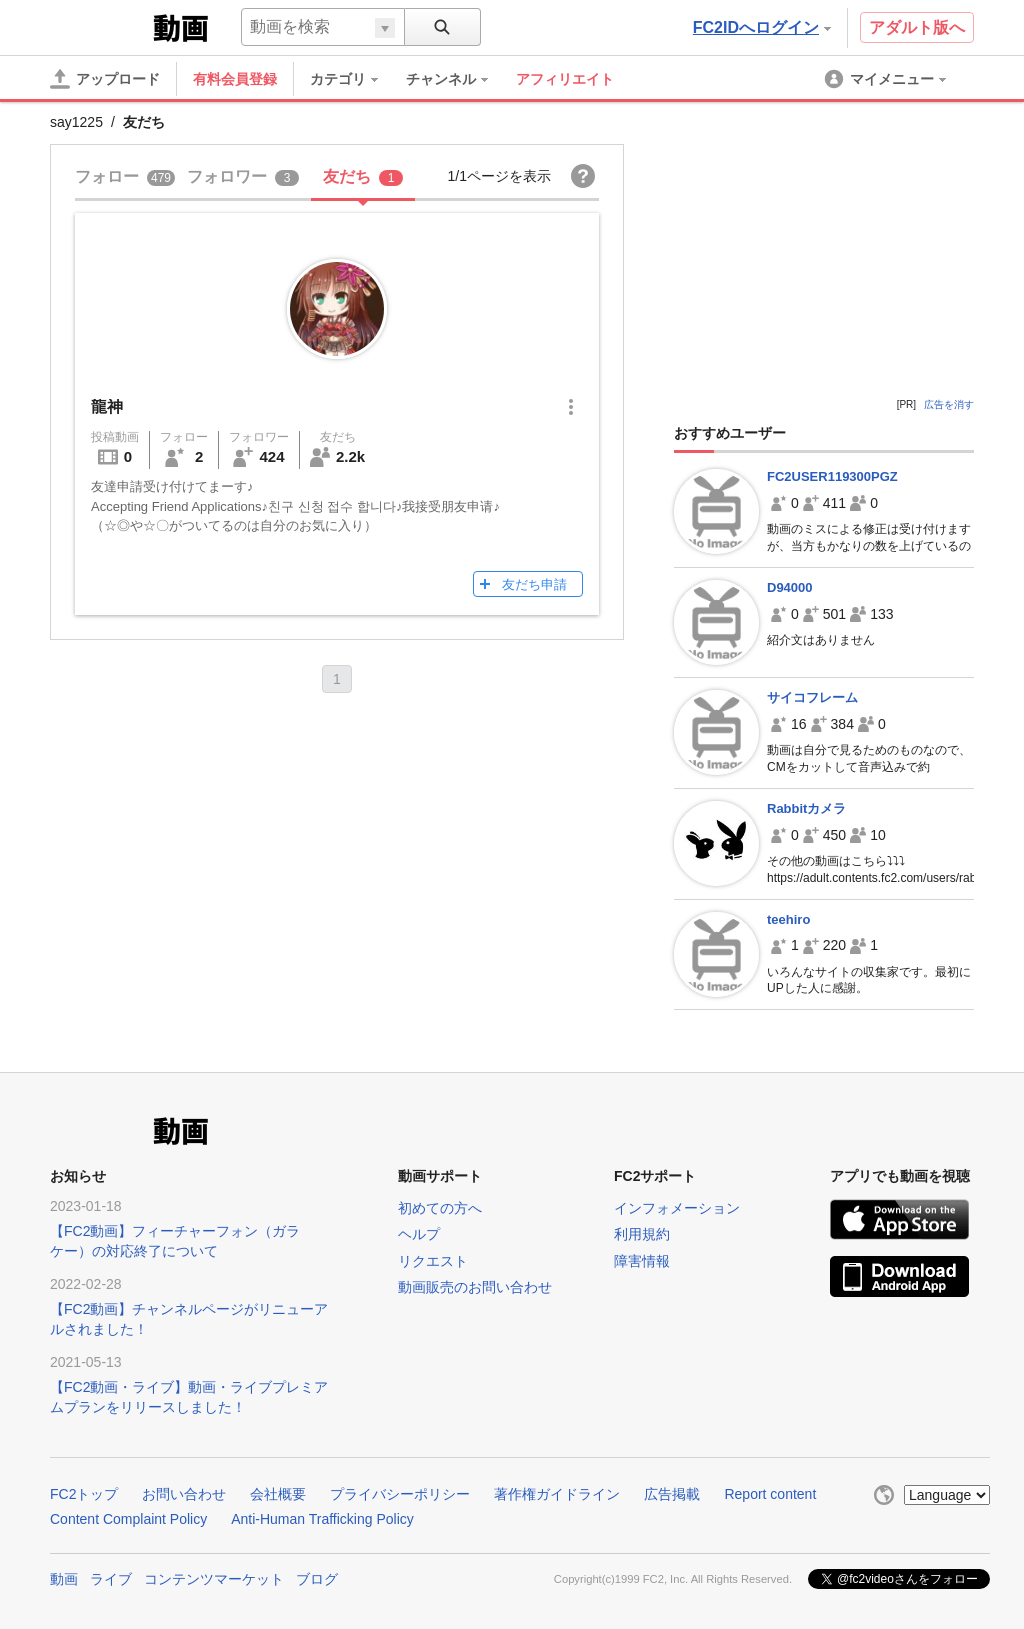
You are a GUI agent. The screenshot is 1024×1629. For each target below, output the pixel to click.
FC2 (99, 26)
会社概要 (278, 1494)
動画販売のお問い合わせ (475, 1287)
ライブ (111, 1579)
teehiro (788, 919)
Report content (770, 1494)
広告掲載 (672, 1494)
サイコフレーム (812, 697)
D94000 (790, 587)
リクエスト (433, 1261)
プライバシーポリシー (400, 1494)
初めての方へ (440, 1208)
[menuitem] (354, 79)
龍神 (107, 406)
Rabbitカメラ (806, 808)
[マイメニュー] (887, 79)
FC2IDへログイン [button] (762, 27)
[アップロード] (105, 79)
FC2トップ (84, 1494)
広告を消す (949, 404)
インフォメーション (677, 1208)
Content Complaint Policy (128, 1519)
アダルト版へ (917, 27)
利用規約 (642, 1234)
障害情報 (642, 1261)
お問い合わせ (184, 1494)
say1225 (76, 122)
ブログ (317, 1579)
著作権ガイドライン (557, 1494)
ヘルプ (419, 1234)
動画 (64, 1579)
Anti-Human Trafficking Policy (322, 1519)
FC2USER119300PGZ (832, 476)
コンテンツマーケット (214, 1579)
